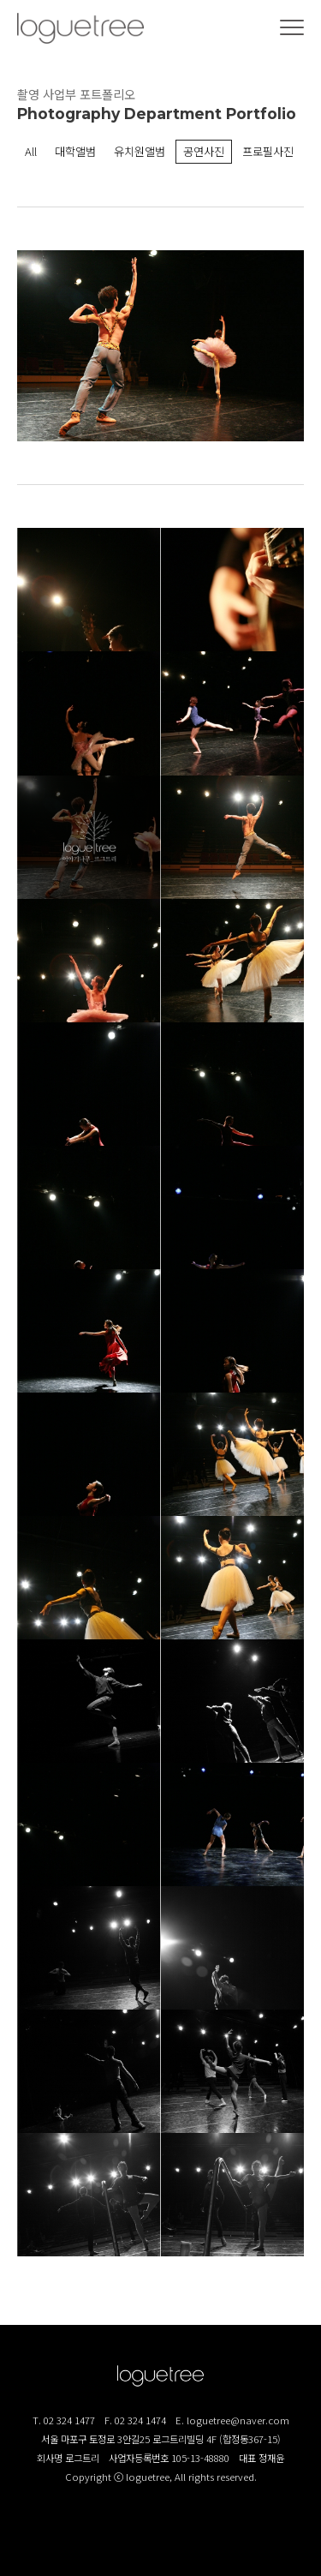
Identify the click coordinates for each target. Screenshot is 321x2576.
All (31, 151)
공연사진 (203, 151)
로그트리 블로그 (161, 2533)
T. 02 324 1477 (64, 2420)
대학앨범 (75, 151)
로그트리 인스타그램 (122, 2533)
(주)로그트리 (80, 28)
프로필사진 (268, 151)
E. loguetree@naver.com (232, 2420)
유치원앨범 (139, 151)
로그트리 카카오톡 (199, 2533)
